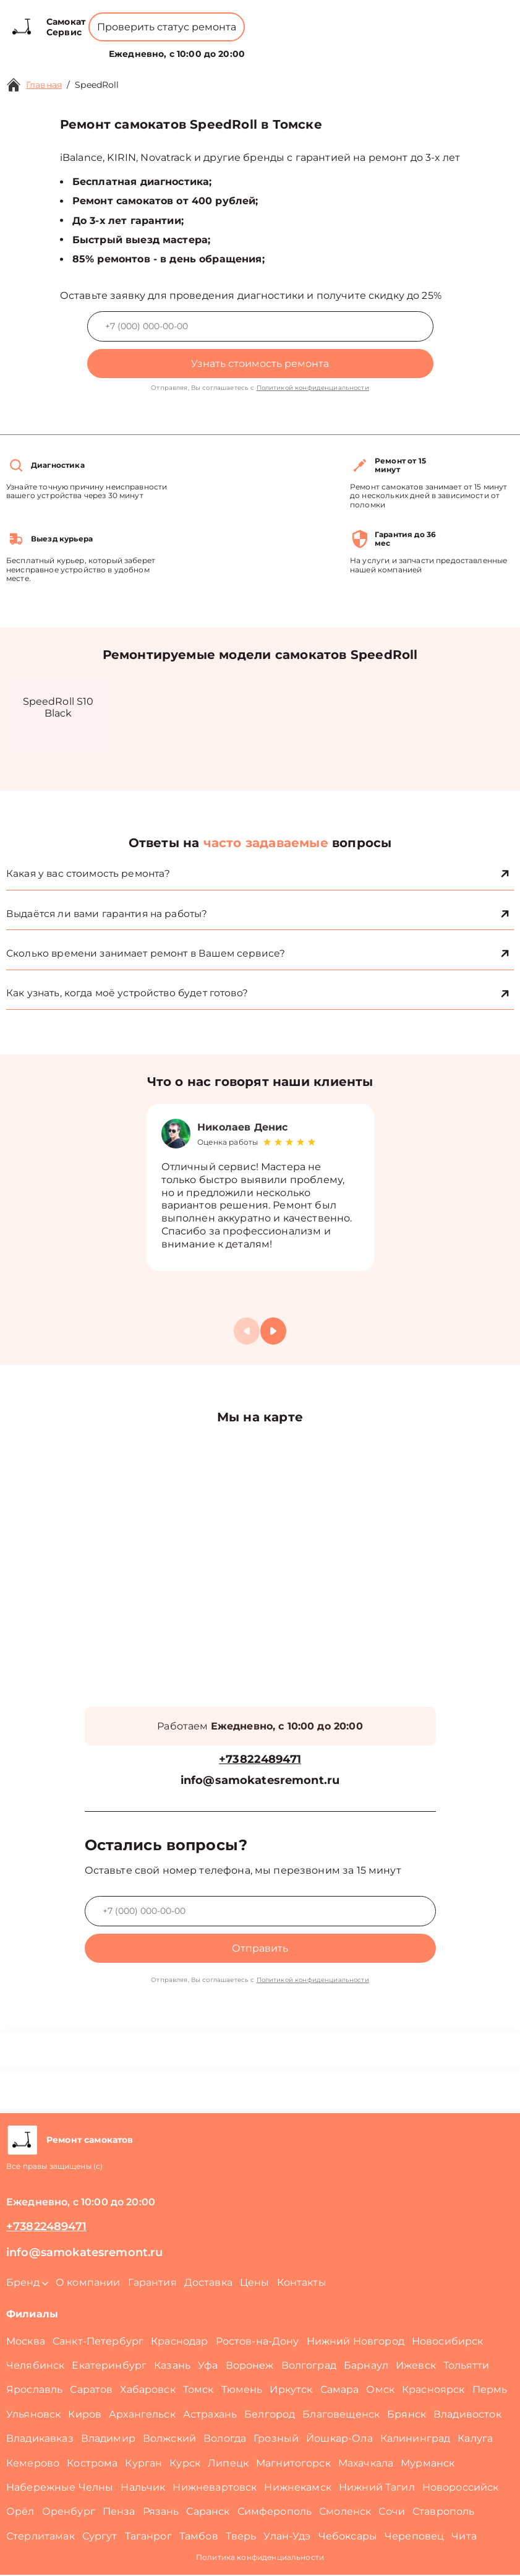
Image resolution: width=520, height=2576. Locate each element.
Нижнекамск (297, 2488)
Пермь (490, 2391)
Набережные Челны (59, 2488)
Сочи (391, 2513)
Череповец (414, 2537)
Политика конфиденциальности (260, 2558)
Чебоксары (347, 2537)
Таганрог (148, 2537)
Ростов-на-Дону (257, 2342)
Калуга (475, 2440)
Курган (143, 2464)
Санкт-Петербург (98, 2342)
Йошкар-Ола (339, 2440)
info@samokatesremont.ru (260, 1781)
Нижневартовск (215, 2488)
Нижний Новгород (355, 2342)
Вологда (224, 2440)
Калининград (415, 2440)
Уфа (208, 2367)
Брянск (406, 2415)
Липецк (228, 2464)
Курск (184, 2464)
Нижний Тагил (377, 2488)
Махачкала (365, 2464)
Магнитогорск (293, 2464)
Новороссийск (460, 2488)
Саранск (207, 2513)
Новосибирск (448, 2342)
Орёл (20, 2513)
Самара (339, 2391)
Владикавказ (40, 2440)
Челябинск (35, 2367)
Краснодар (179, 2342)
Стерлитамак (40, 2537)
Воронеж (250, 2367)
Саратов (91, 2391)
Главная (44, 84)
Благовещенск (341, 2415)
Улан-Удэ (286, 2537)
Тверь (241, 2537)
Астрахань (210, 2415)
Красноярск (433, 2391)
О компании (202, 46)
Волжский (169, 2440)
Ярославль (34, 2391)
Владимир (108, 2440)
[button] (273, 1332)
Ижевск (416, 2367)
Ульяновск (33, 2415)
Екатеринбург (109, 2367)
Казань (172, 2367)
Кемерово (32, 2464)
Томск (198, 2391)
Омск (380, 2391)
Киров (84, 2415)
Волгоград (308, 2367)
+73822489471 (221, 18)
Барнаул (366, 2367)
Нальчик (143, 2488)
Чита (464, 2537)
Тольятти (466, 2367)
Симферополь (274, 2513)
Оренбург (68, 2513)
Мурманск (427, 2464)
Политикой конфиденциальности (313, 388)
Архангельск (142, 2415)
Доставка (208, 2284)
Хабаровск (147, 2391)
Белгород (269, 2415)
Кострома (92, 2464)
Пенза (119, 2513)
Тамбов (198, 2537)
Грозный (276, 2440)
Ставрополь (443, 2513)
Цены (255, 46)
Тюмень (242, 2391)
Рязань (161, 2513)
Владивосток (467, 2415)
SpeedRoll (97, 84)
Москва (25, 2342)
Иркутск (291, 2391)
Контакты (296, 46)
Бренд (143, 46)
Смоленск (345, 2513)
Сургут (99, 2537)
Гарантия (152, 2284)
